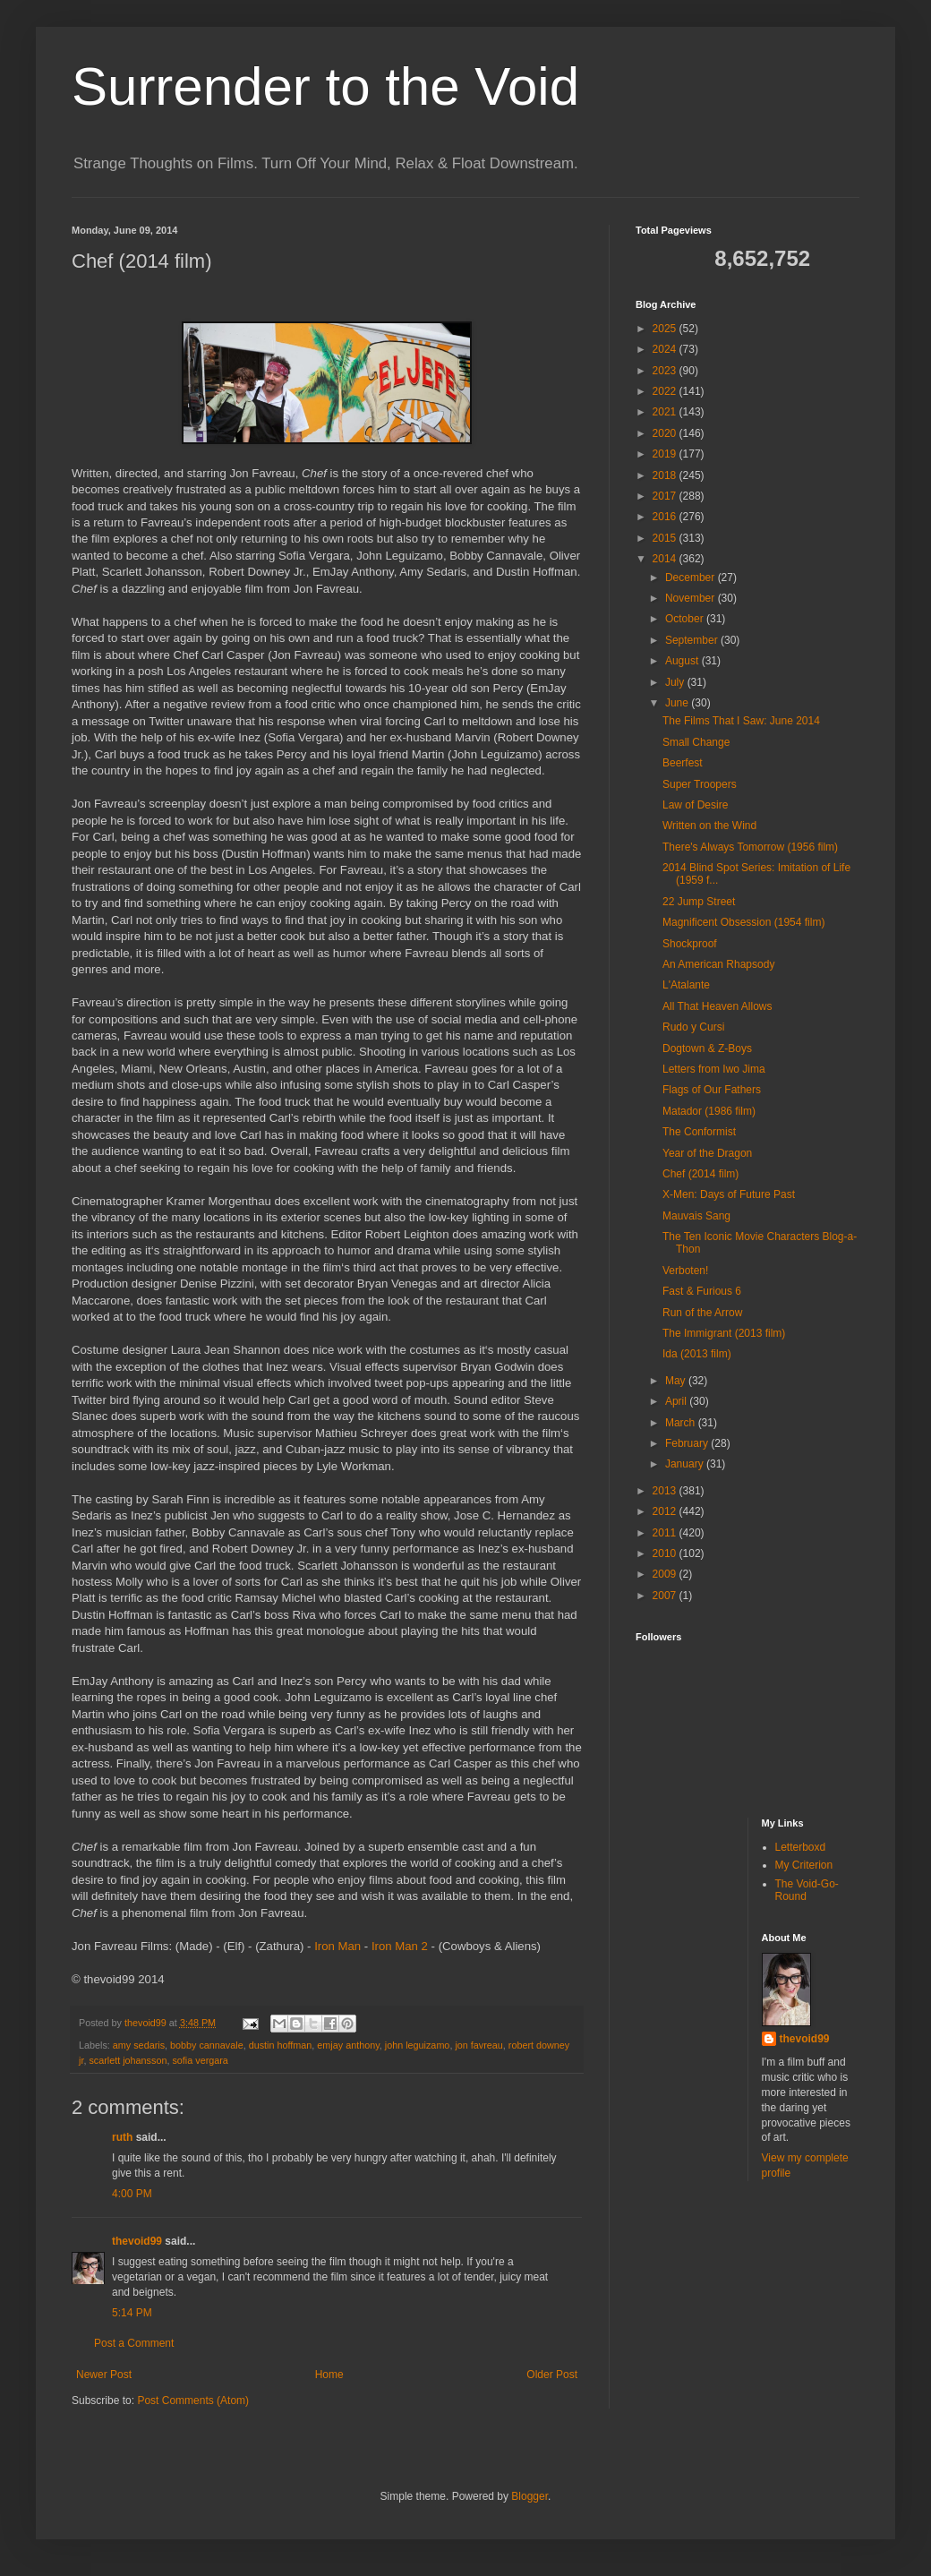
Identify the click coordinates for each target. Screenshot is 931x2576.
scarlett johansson (128, 2060)
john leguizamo (417, 2045)
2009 (666, 1574)
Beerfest (682, 763)
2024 (666, 349)
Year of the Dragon (707, 1153)
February (688, 1443)
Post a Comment (134, 2343)
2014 (666, 558)
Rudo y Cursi (693, 1027)
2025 (666, 328)
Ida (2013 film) (696, 1354)
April (677, 1401)
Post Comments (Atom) (193, 2400)
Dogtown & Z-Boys (707, 1048)
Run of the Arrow (702, 1312)
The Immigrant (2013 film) (723, 1333)
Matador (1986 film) (709, 1111)
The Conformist (699, 1131)
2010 (666, 1553)
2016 (666, 516)
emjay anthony (348, 2045)
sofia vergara (199, 2060)
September (693, 640)
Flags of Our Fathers (711, 1089)
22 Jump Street (698, 901)
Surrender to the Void (325, 86)
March (681, 1422)
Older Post (551, 2374)
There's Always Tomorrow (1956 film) (750, 847)
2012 (666, 1511)
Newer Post (104, 2374)
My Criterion (804, 1865)
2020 (666, 433)
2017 (666, 496)
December (691, 577)
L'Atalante (686, 985)
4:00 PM (132, 2193)
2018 (666, 475)
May (676, 1380)
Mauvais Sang (696, 1216)
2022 (666, 391)
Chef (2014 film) (700, 1174)
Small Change (696, 742)
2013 (666, 1491)
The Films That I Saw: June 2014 (741, 721)
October (685, 618)
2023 (666, 370)
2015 (666, 538)
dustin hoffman (280, 2045)
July (676, 682)
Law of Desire (695, 805)
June (678, 703)
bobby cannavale (206, 2045)
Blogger (529, 2496)
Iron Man (337, 1946)
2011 (666, 1533)
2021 (666, 412)
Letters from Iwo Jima (713, 1069)
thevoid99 (137, 2241)
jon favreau (478, 2045)
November (691, 598)
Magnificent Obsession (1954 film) (743, 922)
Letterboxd (800, 1847)
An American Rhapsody (718, 964)
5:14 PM (132, 2312)
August (683, 661)
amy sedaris (139, 2045)
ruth (122, 2137)
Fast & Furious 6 (701, 1291)
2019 (666, 454)
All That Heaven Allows (717, 1006)
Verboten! (685, 1270)
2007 (666, 1595)
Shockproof (689, 943)
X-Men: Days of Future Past (728, 1194)
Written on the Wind (709, 825)
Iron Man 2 (400, 1946)
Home (329, 2374)
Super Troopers (699, 784)
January (685, 1464)
